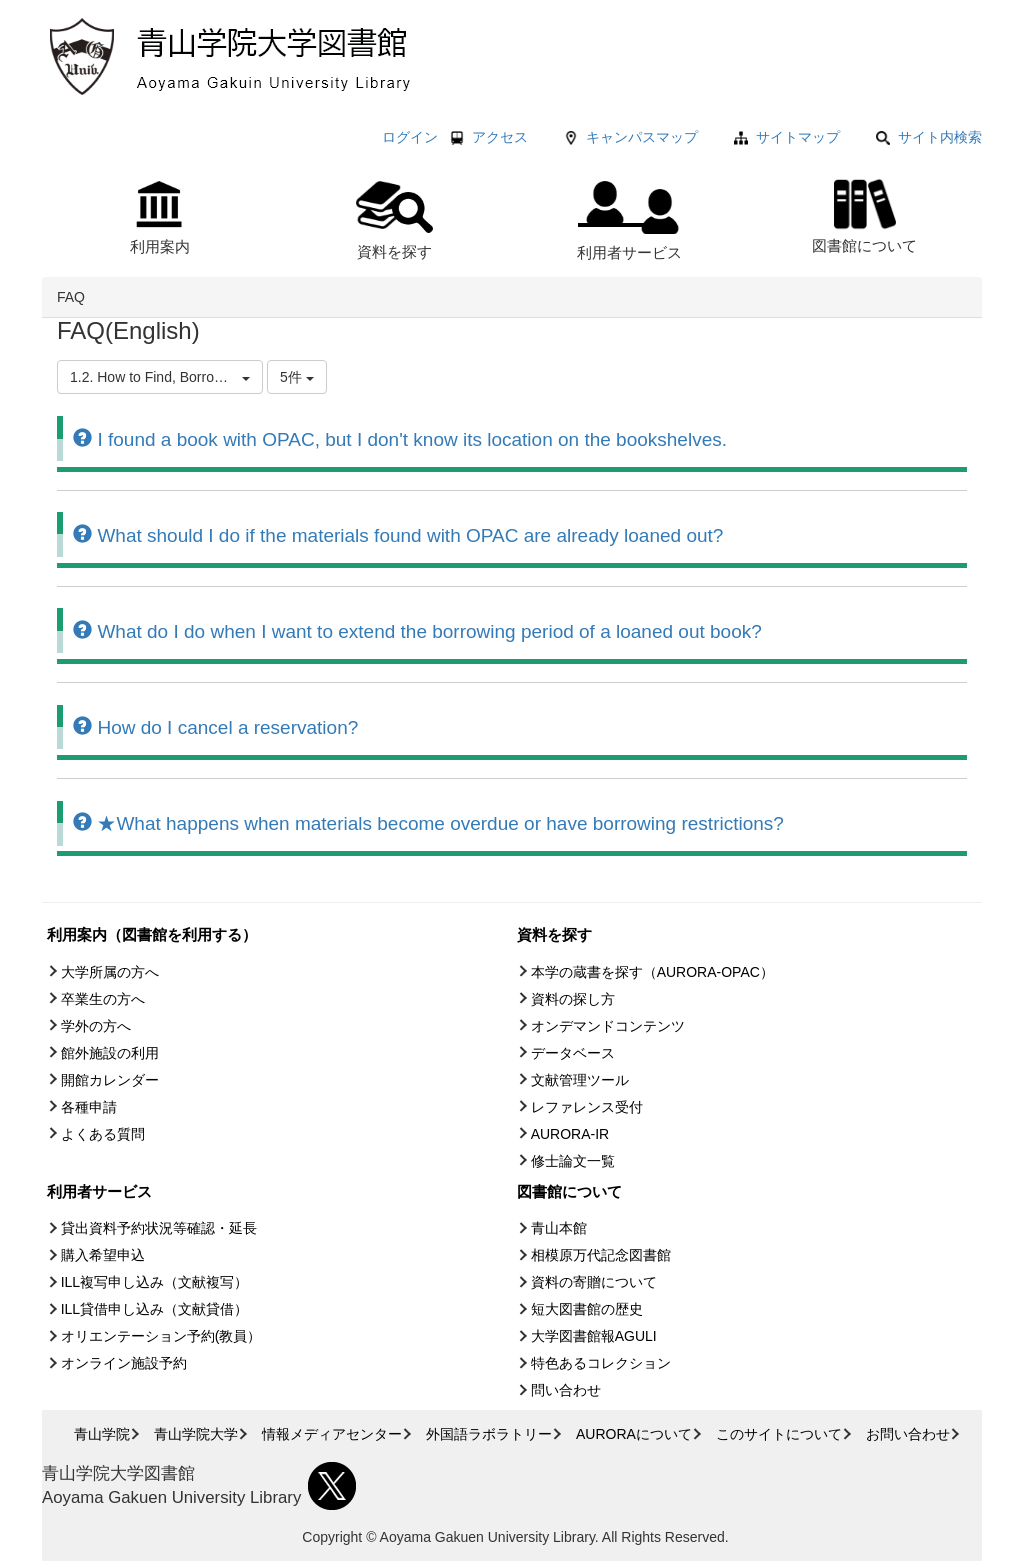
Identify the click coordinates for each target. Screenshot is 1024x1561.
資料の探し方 (573, 999)
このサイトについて (779, 1434)
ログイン (410, 137)
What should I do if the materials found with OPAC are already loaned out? (398, 535)
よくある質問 (103, 1134)
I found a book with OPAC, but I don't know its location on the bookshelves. (400, 439)
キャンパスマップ (642, 137)
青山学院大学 (196, 1434)
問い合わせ (566, 1390)
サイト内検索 (929, 137)
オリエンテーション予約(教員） (161, 1336)
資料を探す (394, 220)
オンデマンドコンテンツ (608, 1026)
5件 (297, 377)
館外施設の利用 (110, 1053)
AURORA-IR (570, 1134)
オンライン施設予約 (124, 1363)
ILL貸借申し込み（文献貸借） (154, 1309)
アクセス (500, 137)
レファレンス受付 (587, 1107)
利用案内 (160, 218)
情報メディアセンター (332, 1434)
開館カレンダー (110, 1080)
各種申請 (89, 1107)
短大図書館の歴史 (587, 1309)
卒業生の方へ (103, 999)
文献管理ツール (580, 1080)
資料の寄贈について (594, 1282)
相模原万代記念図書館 (601, 1255)
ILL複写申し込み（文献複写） (154, 1282)
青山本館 (559, 1228)
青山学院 (102, 1434)
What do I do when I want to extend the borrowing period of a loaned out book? (417, 631)
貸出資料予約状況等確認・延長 (159, 1228)
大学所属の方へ (110, 972)
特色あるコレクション (601, 1363)
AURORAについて (634, 1434)
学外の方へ (96, 1026)
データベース (573, 1053)
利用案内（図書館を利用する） (152, 934)
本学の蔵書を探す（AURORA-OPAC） (652, 972)
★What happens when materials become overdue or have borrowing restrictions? (428, 823)
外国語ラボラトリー (489, 1434)
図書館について (864, 213)
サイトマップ (798, 137)
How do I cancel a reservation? (215, 727)
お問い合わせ (908, 1434)
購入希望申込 (103, 1255)
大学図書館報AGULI (594, 1336)
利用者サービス (629, 221)
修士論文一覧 (573, 1161)
